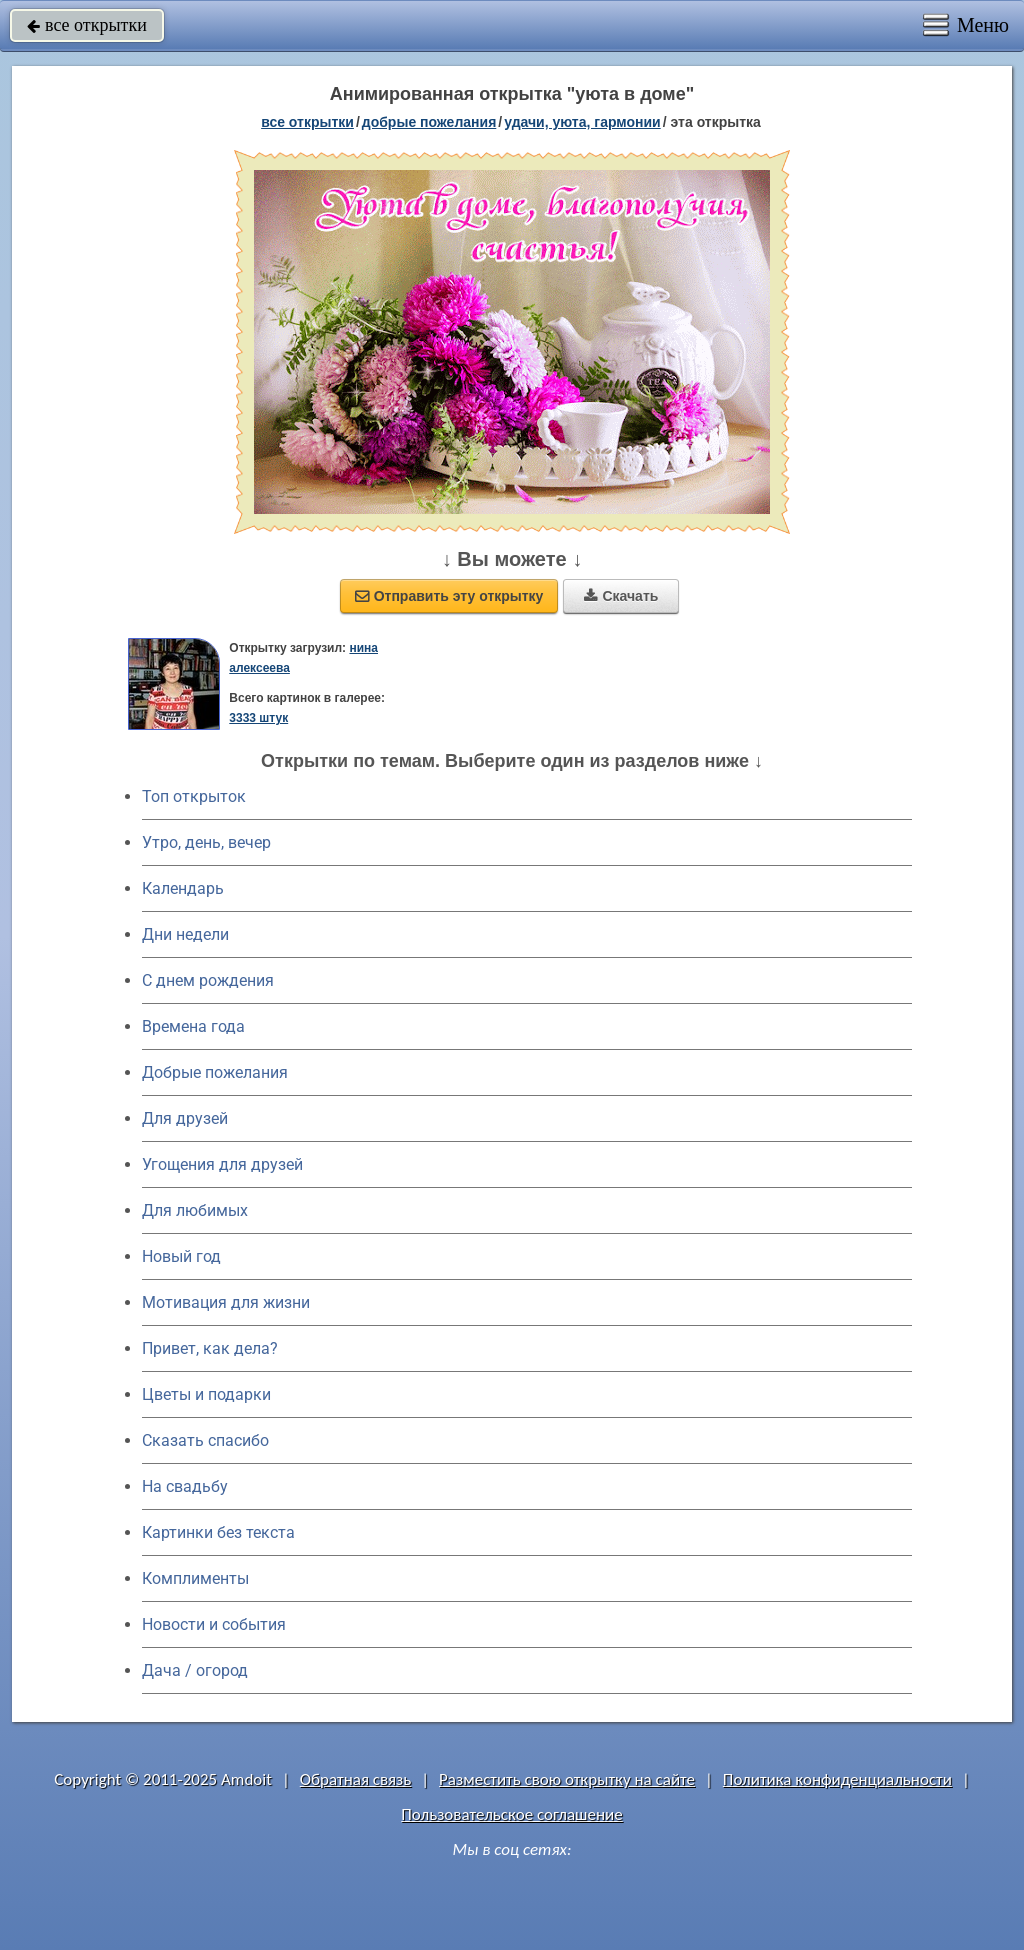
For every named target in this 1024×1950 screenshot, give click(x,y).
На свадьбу (185, 1486)
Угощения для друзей (222, 1164)
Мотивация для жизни (226, 1302)
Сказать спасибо (205, 1440)
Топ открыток (194, 796)
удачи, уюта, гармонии (582, 122)
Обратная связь (356, 1779)
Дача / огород (195, 1670)
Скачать (621, 596)
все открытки (87, 25)
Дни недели (185, 934)
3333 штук (258, 718)
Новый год (181, 1256)
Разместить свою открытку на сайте (567, 1779)
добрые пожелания (429, 122)
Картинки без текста (218, 1532)
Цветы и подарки (206, 1394)
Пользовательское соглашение (511, 1814)
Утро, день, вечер (206, 842)
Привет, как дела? (210, 1348)
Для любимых (195, 1210)
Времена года (193, 1026)
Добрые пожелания (215, 1072)
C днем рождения (208, 980)
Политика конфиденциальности (837, 1779)
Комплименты (195, 1578)
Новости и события (214, 1624)
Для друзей (185, 1118)
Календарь (183, 888)
